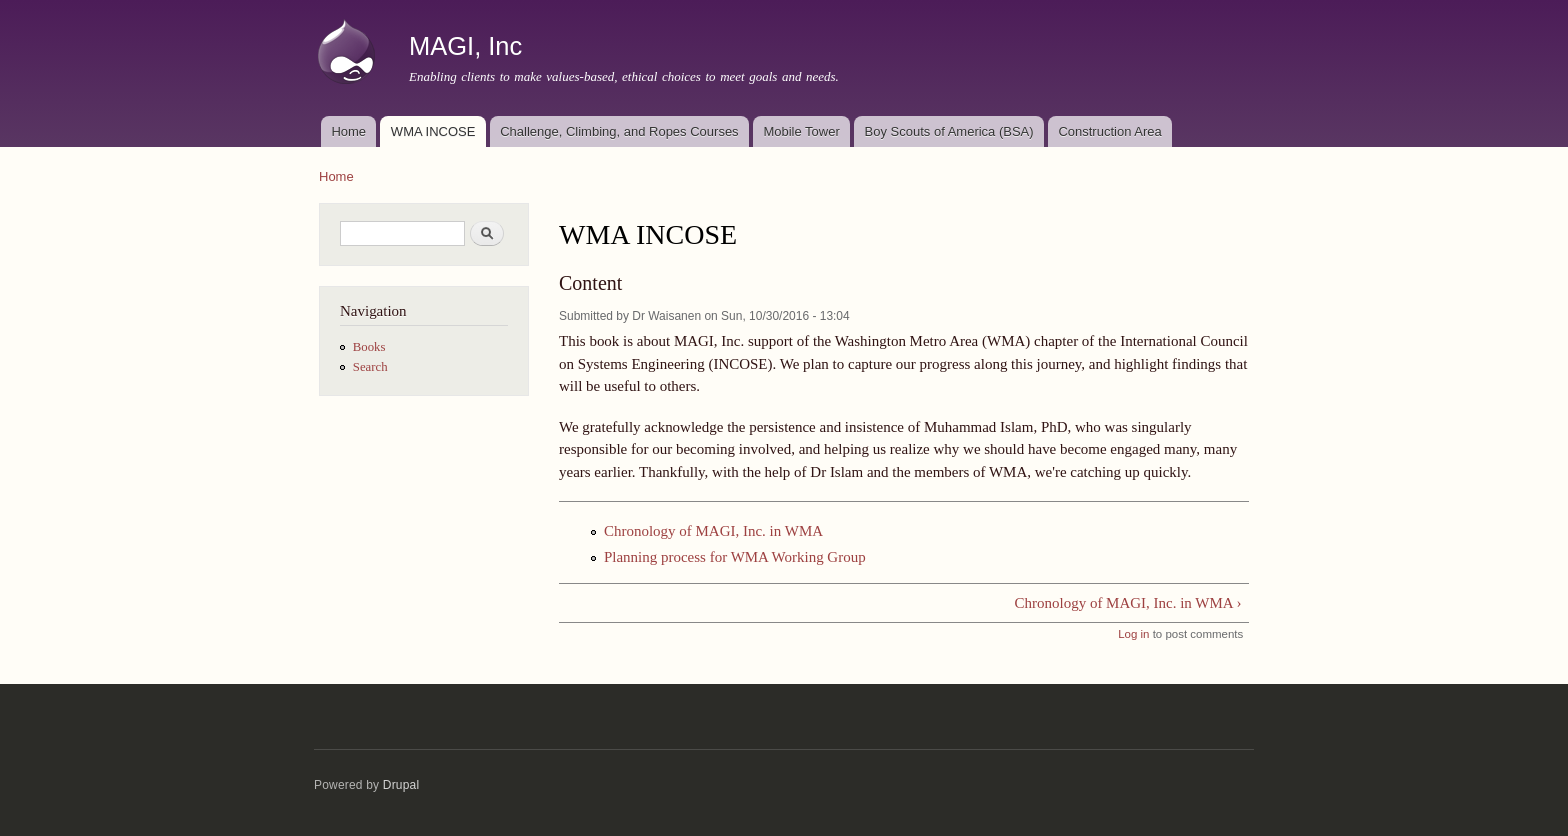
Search (370, 367)
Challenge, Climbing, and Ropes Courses (619, 131)
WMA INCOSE (433, 131)
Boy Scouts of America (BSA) (949, 131)
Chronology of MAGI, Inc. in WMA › (1128, 603)
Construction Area (1109, 131)
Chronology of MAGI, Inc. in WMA (713, 531)
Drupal (401, 785)
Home (348, 131)
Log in (1133, 634)
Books (369, 347)
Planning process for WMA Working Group (735, 557)
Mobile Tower (801, 131)
